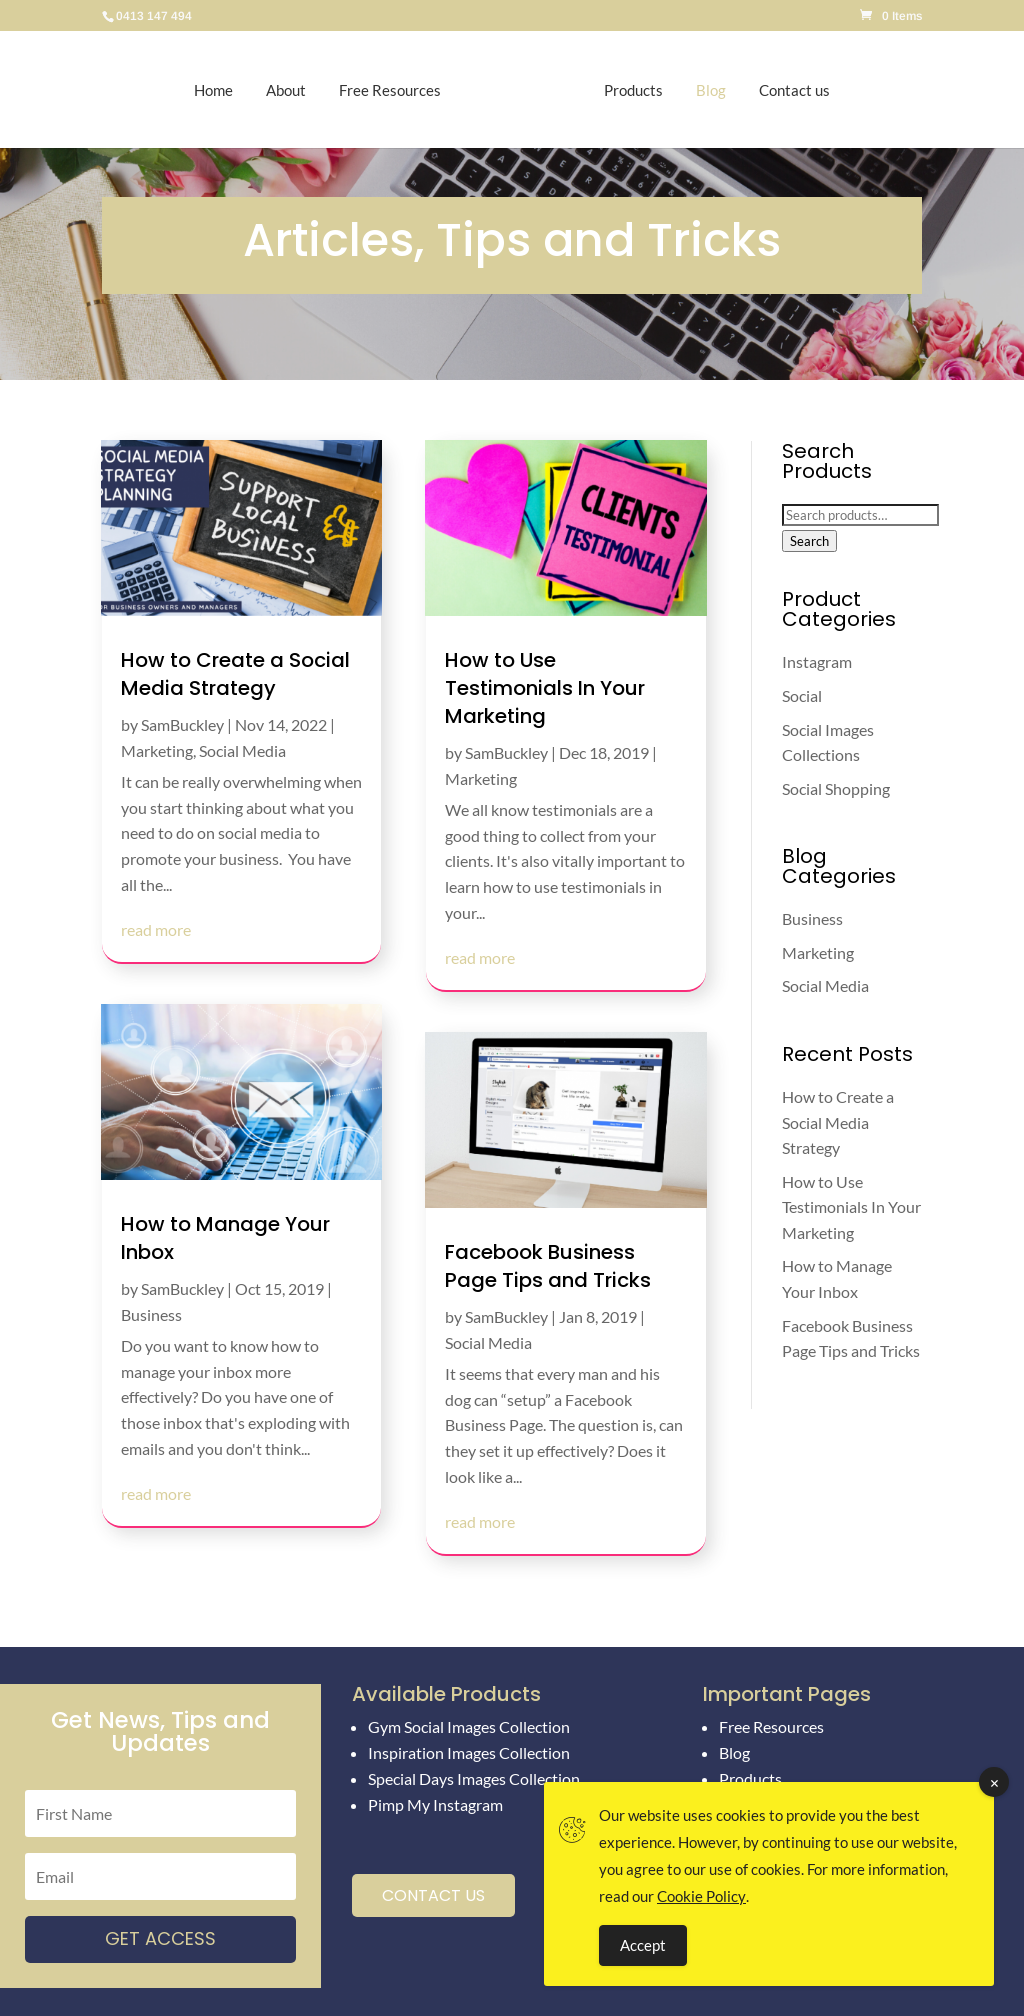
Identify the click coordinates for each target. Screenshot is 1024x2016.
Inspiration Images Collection (469, 1752)
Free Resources (400, 90)
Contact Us (433, 1895)
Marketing (157, 750)
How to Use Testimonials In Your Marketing (545, 688)
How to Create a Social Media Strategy (235, 674)
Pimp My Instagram (435, 1804)
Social (802, 695)
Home (223, 90)
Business (151, 1314)
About (296, 90)
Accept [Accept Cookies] (643, 1945)
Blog (701, 90)
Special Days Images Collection (474, 1778)
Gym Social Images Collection (469, 1726)
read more (156, 929)
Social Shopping (836, 788)
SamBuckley (182, 724)
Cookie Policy (701, 1896)
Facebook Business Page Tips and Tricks (548, 1266)
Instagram (817, 661)
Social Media (242, 750)
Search (809, 541)
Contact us (784, 90)
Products (623, 90)
